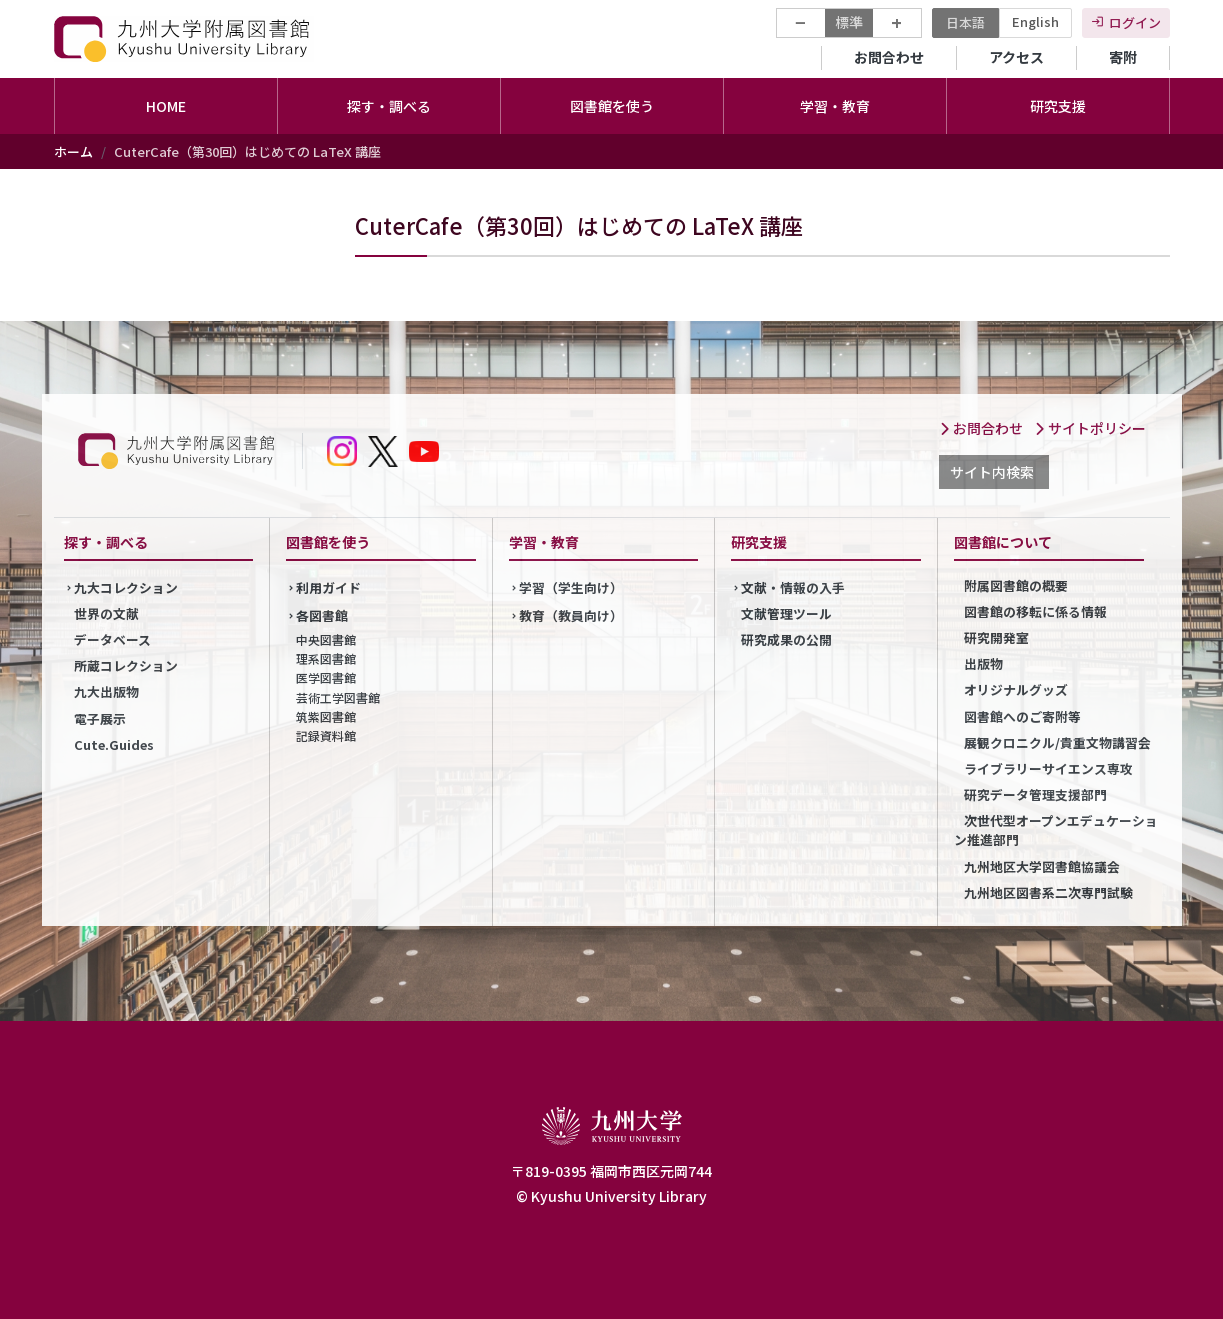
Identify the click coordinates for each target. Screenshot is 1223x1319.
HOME (166, 106)
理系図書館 (326, 658)
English (1035, 21)
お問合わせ (889, 57)
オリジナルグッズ (1016, 689)
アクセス (1016, 57)
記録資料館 (326, 735)
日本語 (965, 22)
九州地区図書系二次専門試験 (1048, 892)
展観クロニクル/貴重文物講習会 (1057, 742)
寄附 (1123, 57)
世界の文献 (106, 613)
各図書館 (322, 615)
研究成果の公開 (786, 639)
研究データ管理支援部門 (1035, 794)
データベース (112, 639)
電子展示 (100, 718)
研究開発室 (996, 637)
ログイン (1135, 22)
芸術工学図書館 (338, 697)
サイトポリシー (1090, 428)
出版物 (983, 663)
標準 (849, 22)
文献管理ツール (786, 613)
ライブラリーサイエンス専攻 (1048, 768)
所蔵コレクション (126, 665)
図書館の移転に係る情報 (1035, 611)
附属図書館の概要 (1016, 585)
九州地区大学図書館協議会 (1042, 866)
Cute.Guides (114, 744)
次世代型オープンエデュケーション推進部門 (1056, 830)
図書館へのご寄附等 (1022, 716)
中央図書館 (326, 639)
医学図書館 (326, 677)
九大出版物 (106, 691)
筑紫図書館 (326, 716)
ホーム (73, 151)
